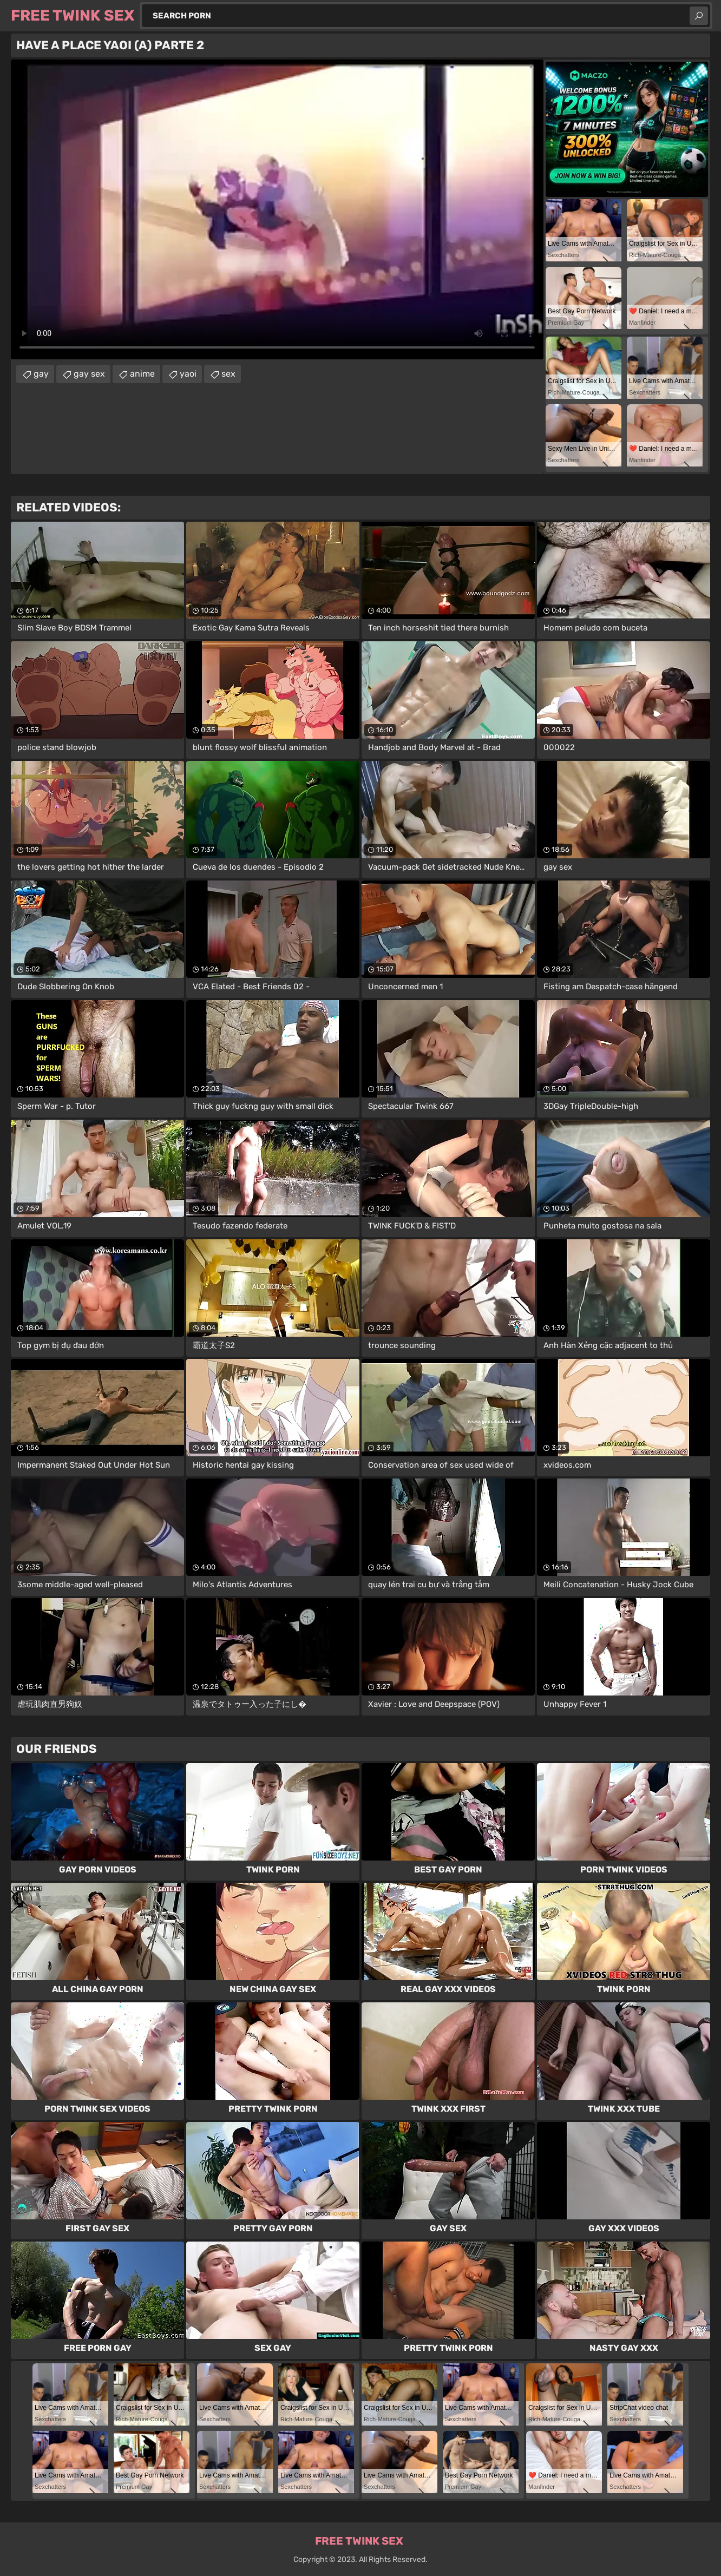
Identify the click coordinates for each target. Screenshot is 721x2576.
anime (142, 374)
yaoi (188, 374)
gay (41, 374)
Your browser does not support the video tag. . (277, 209)
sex (228, 374)
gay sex (89, 374)
